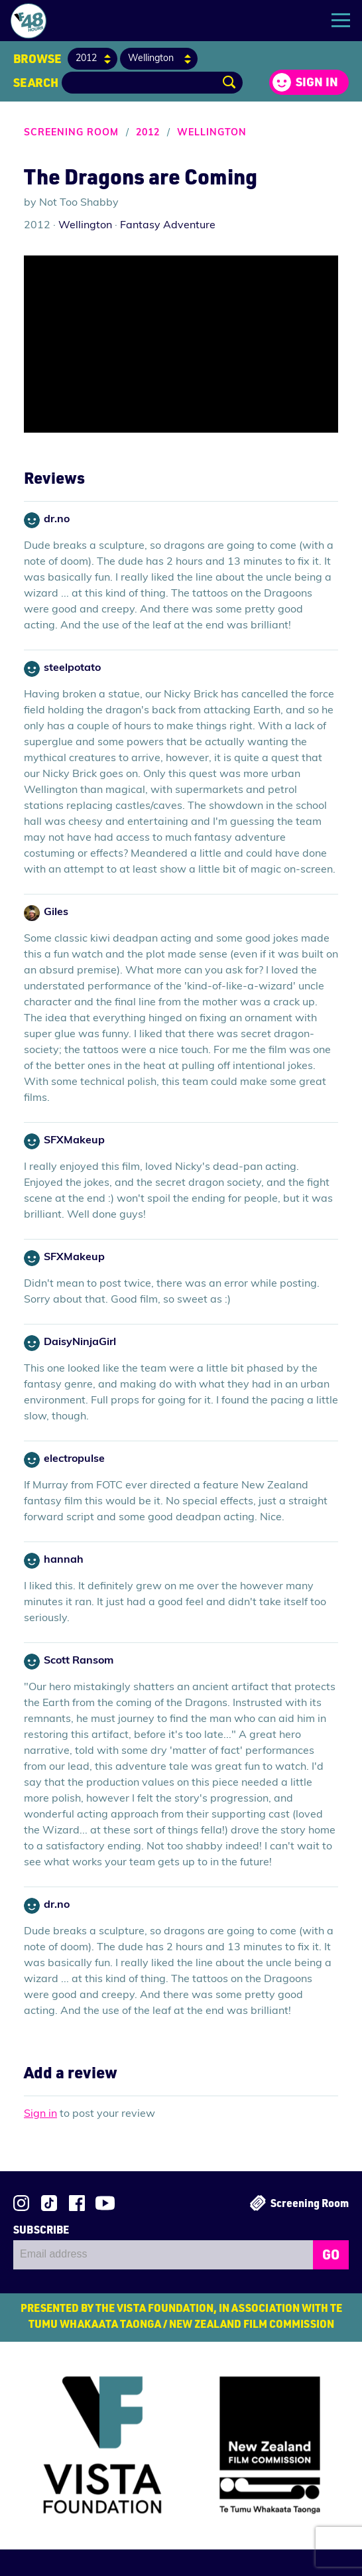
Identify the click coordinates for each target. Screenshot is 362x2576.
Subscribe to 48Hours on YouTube (105, 2203)
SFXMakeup (74, 1140)
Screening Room (71, 133)
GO (330, 2254)
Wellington (212, 133)
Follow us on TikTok (49, 2203)
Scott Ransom (78, 1661)
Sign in (317, 82)
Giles (56, 912)
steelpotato (72, 668)
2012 (148, 133)
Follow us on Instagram (21, 2203)
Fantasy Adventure (167, 225)
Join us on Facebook (77, 2203)
